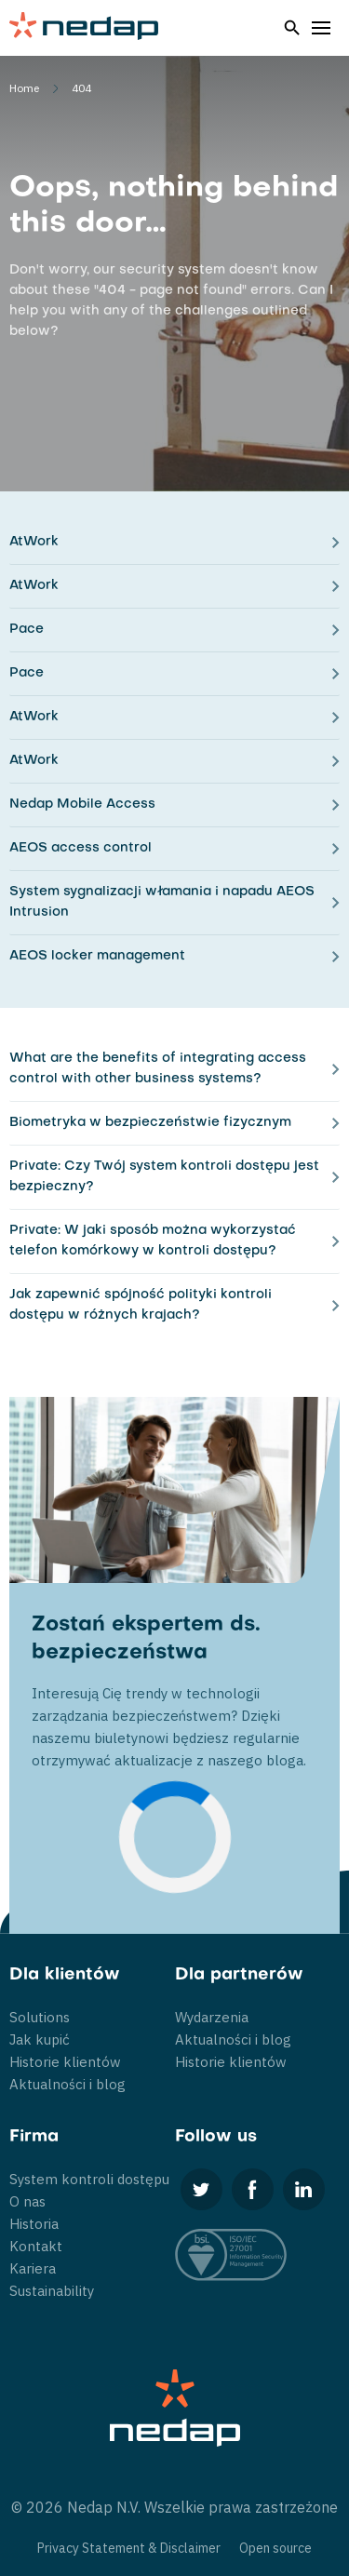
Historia (34, 2224)
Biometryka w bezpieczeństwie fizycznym (150, 1123)
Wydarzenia (211, 2017)
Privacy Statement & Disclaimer (129, 2548)
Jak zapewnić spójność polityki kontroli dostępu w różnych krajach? (140, 1305)
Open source (275, 2548)
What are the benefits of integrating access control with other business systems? (157, 1069)
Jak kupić (39, 2039)
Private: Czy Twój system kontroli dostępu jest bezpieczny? (164, 1177)
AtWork (34, 542)
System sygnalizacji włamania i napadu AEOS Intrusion (162, 902)
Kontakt (35, 2246)
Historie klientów (65, 2062)
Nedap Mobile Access (82, 804)
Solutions (39, 2017)
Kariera (32, 2268)
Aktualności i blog (67, 2084)
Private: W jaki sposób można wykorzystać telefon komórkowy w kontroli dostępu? (152, 1241)
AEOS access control (80, 848)
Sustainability (51, 2291)
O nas (27, 2201)
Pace (26, 630)
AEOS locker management (97, 956)
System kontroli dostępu (89, 2179)
